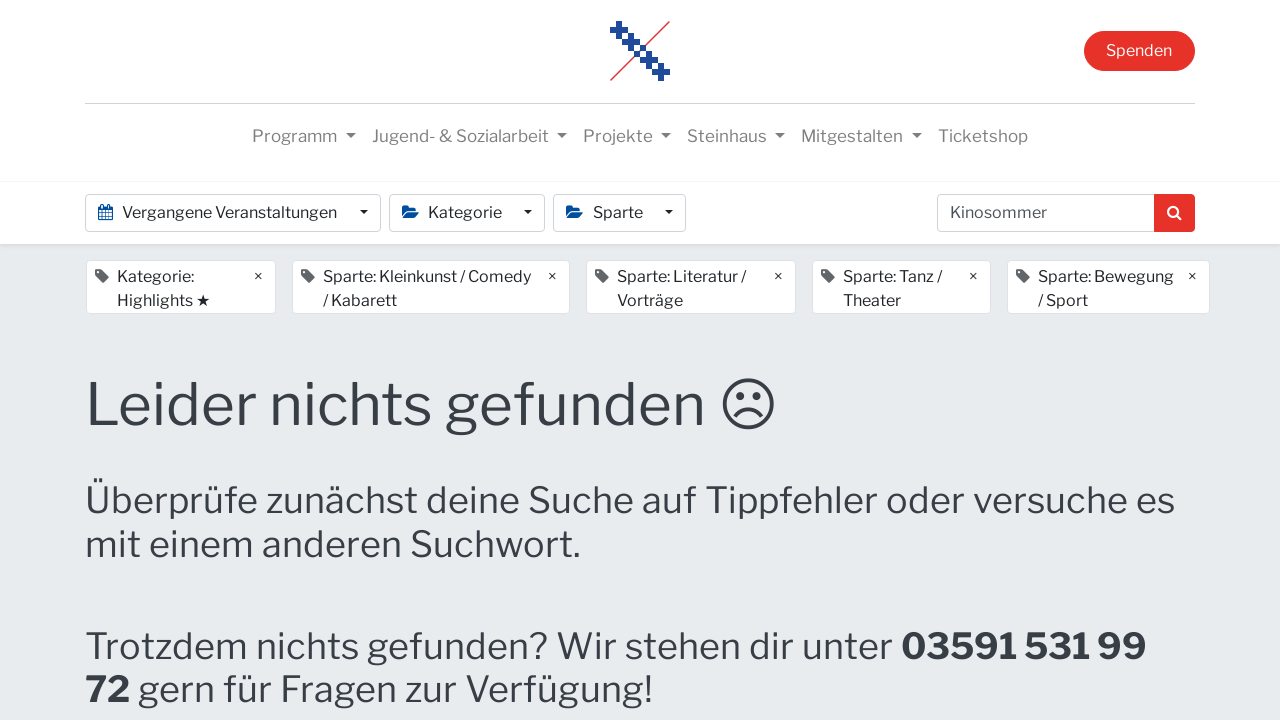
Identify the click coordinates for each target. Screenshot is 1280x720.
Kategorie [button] (453, 212)
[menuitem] (983, 137)
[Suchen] (1174, 213)
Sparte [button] (605, 212)
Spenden (1139, 50)
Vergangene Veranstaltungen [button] (219, 212)
